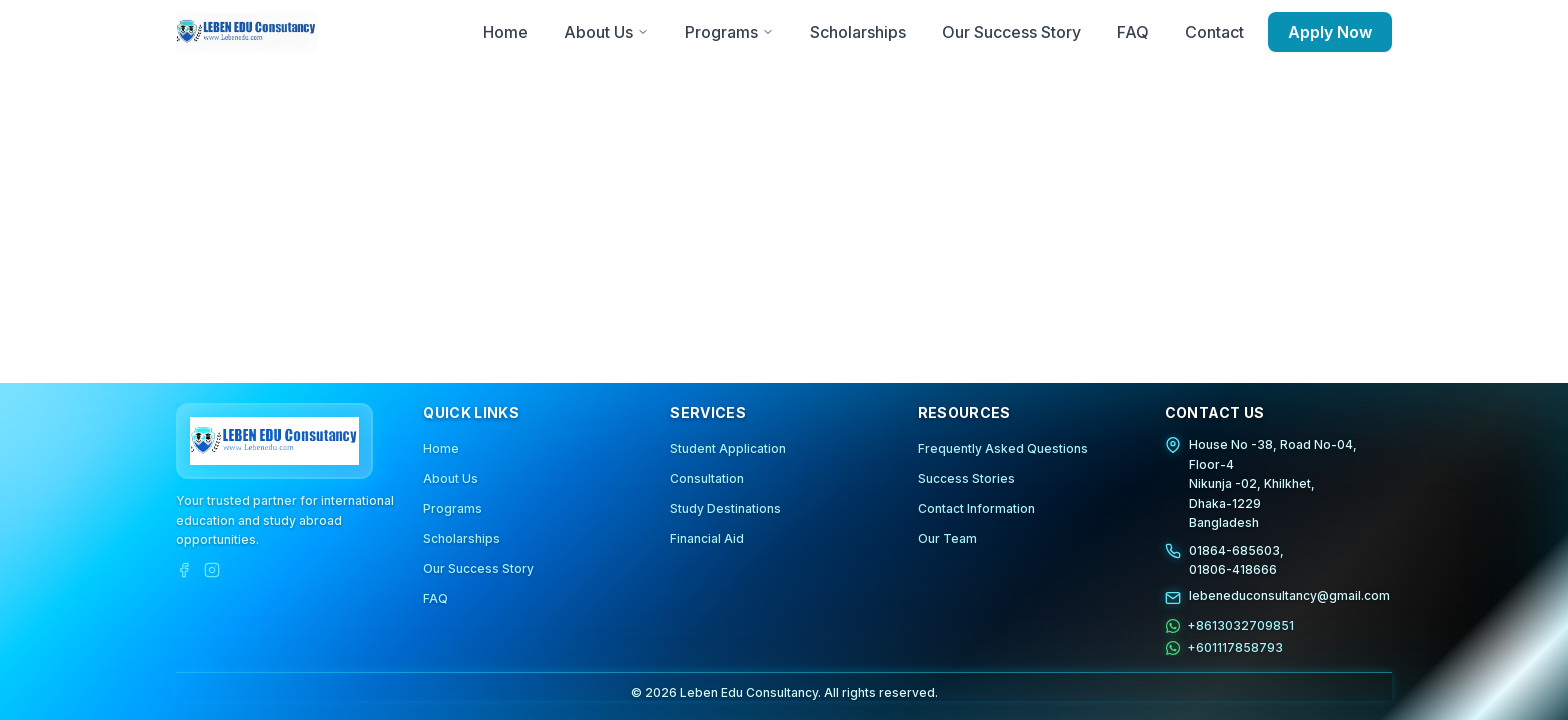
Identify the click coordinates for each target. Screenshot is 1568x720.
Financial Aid (707, 538)
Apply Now (1330, 32)
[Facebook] (184, 569)
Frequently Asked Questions (1003, 448)
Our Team (947, 538)
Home (441, 448)
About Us (450, 478)
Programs (452, 508)
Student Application (728, 448)
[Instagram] (212, 569)
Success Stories (966, 478)
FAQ (435, 598)
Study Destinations (725, 508)
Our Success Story (478, 568)
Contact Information (976, 508)
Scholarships (461, 538)
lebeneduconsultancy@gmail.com (1289, 594)
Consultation (707, 478)
